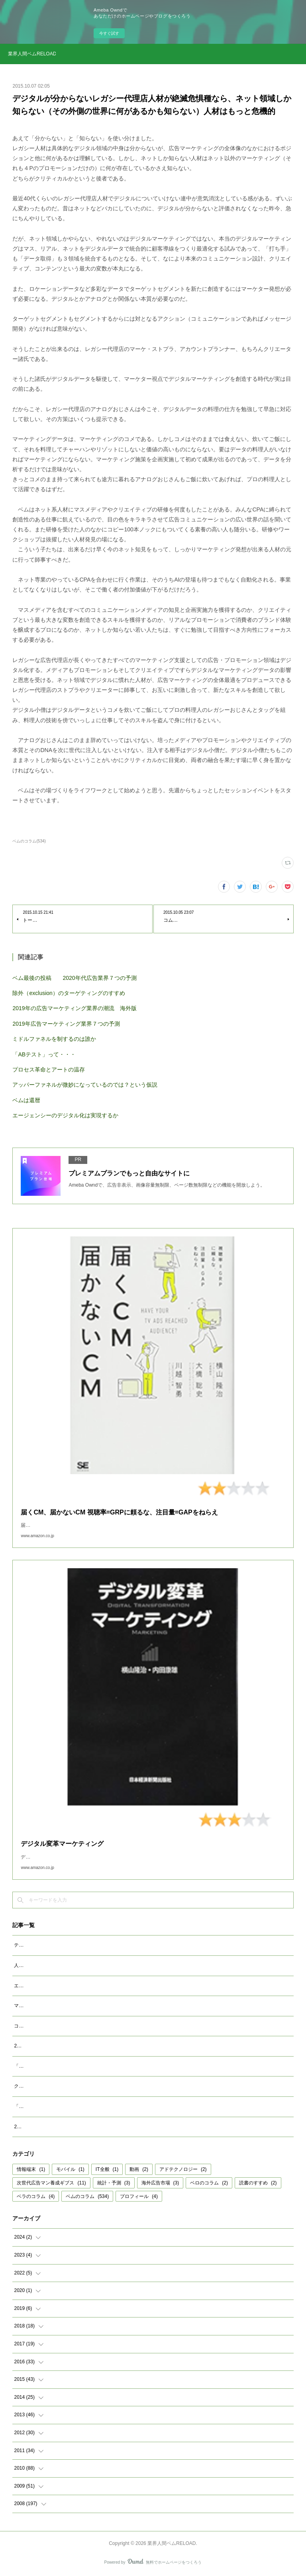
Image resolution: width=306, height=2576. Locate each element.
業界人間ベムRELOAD (32, 54)
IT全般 (107, 2169)
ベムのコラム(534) (28, 841)
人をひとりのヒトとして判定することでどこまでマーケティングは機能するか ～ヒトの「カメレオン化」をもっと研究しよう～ (153, 1965)
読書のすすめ (258, 2183)
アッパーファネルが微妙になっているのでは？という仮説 (84, 1084)
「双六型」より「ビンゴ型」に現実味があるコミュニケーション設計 (88, 2066)
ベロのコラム (209, 2183)
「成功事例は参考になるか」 (45, 2106)
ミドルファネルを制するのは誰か (54, 1039)
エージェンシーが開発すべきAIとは (52, 1985)
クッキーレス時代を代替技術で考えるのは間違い (66, 2086)
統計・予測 (113, 2183)
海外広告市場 (160, 2183)
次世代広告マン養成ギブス (51, 2183)
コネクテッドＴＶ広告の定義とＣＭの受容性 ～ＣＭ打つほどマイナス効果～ (96, 2026)
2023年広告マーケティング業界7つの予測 (59, 2046)
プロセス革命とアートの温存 (48, 1069)
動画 (138, 2169)
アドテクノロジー (183, 2169)
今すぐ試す (109, 33)
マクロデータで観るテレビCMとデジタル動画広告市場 (72, 2005)
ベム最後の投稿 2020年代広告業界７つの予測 (74, 978)
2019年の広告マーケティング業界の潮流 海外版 (74, 1008)
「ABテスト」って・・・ (44, 1054)
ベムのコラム (87, 2196)
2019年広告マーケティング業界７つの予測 (66, 1024)
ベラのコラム (36, 2196)
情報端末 (31, 2169)
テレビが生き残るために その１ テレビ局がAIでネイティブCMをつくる (92, 1945)
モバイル (70, 2169)
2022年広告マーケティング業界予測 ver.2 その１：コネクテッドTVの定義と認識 (104, 2126)
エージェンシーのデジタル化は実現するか (65, 1115)
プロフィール (139, 2196)
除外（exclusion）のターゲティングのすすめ (68, 993)
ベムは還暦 (26, 1100)
